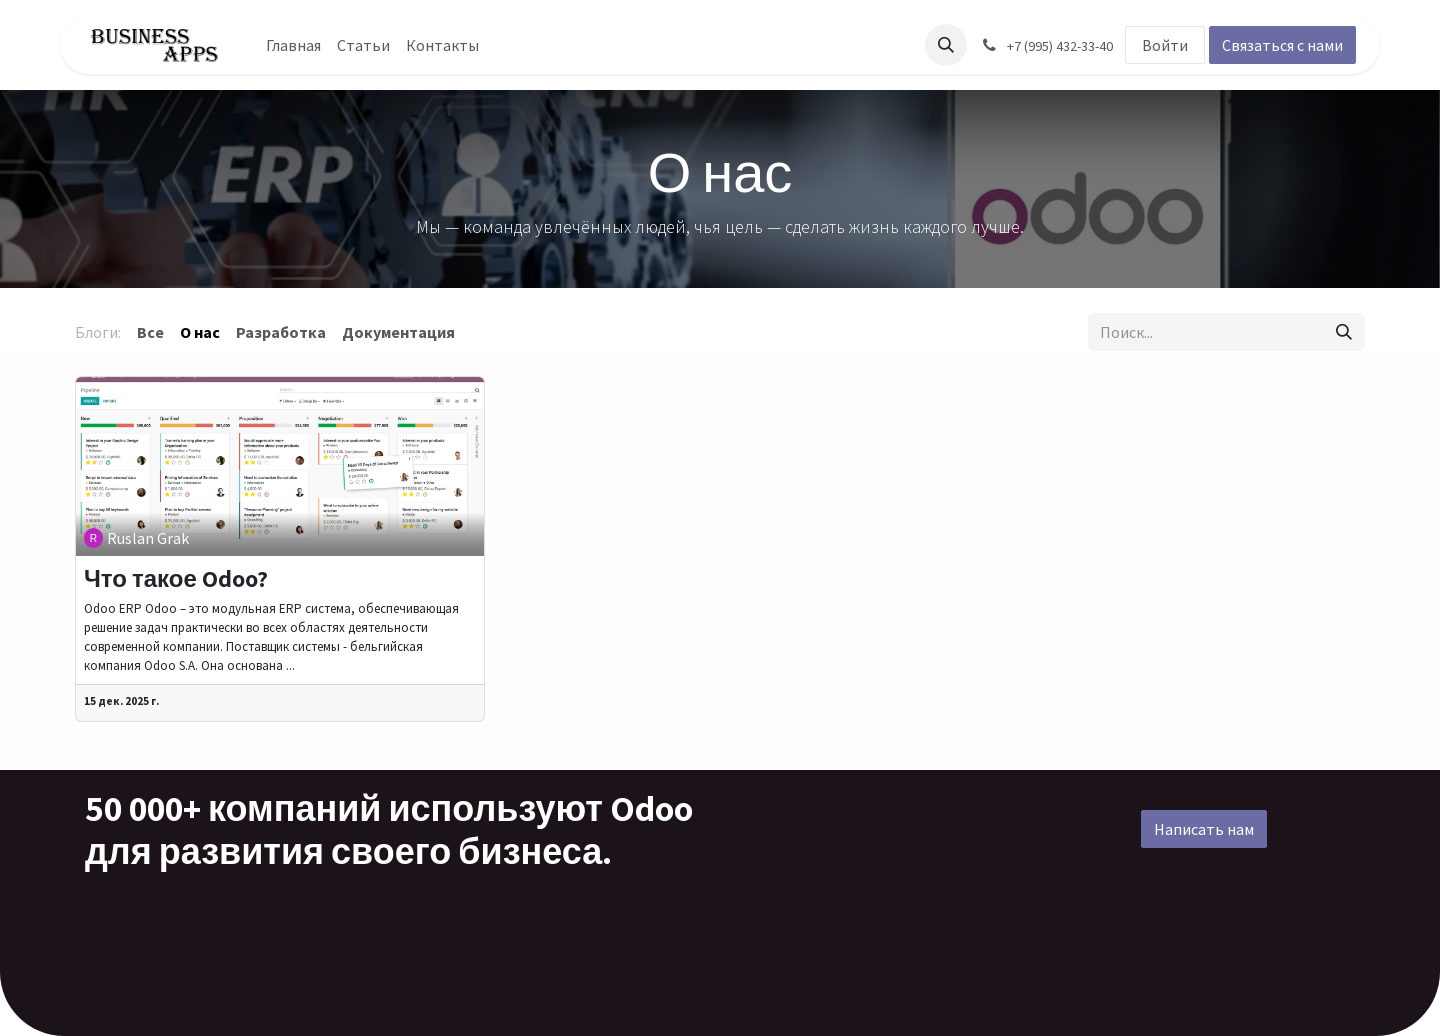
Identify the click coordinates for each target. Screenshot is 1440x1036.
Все (150, 332)
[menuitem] (293, 45)
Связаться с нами (1282, 45)
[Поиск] (1344, 332)
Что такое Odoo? (176, 578)
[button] (946, 45)
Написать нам (1204, 829)
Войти (1165, 45)
